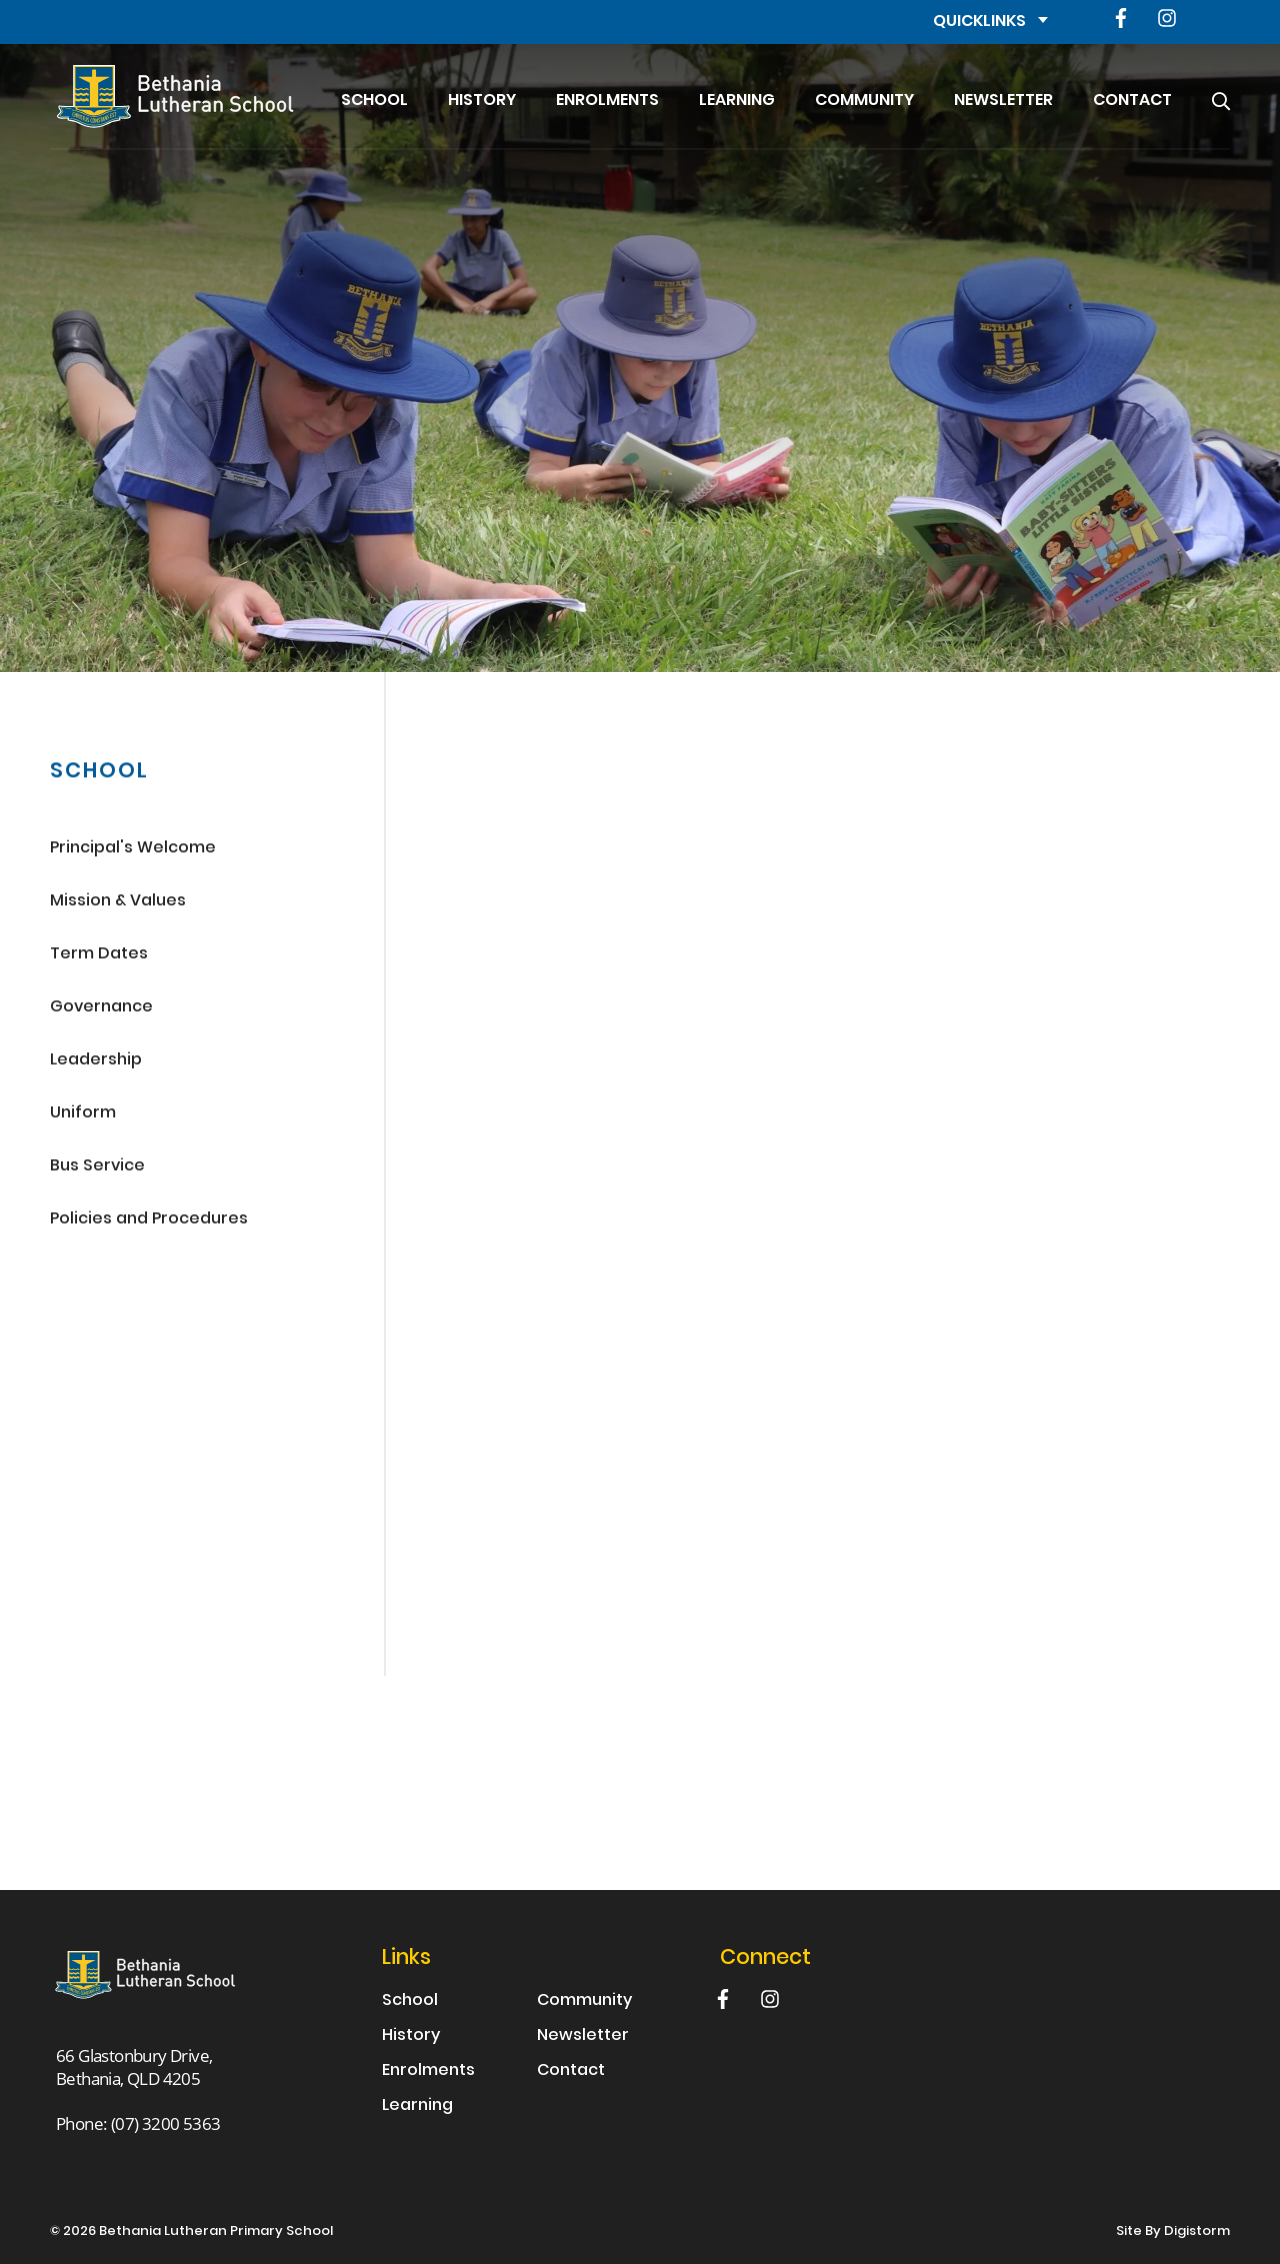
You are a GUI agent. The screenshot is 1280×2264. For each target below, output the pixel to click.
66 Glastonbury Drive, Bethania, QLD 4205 (134, 2067)
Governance (101, 1009)
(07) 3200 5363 (166, 2123)
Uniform (83, 1115)
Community (864, 101)
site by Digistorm (1173, 2232)
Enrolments (607, 101)
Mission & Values (118, 903)
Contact (1132, 101)
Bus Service (97, 1168)
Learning (737, 101)
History (482, 101)
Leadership (96, 1062)
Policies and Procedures (149, 1221)
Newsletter (1003, 101)
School (374, 101)
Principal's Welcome (133, 850)
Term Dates (99, 956)
